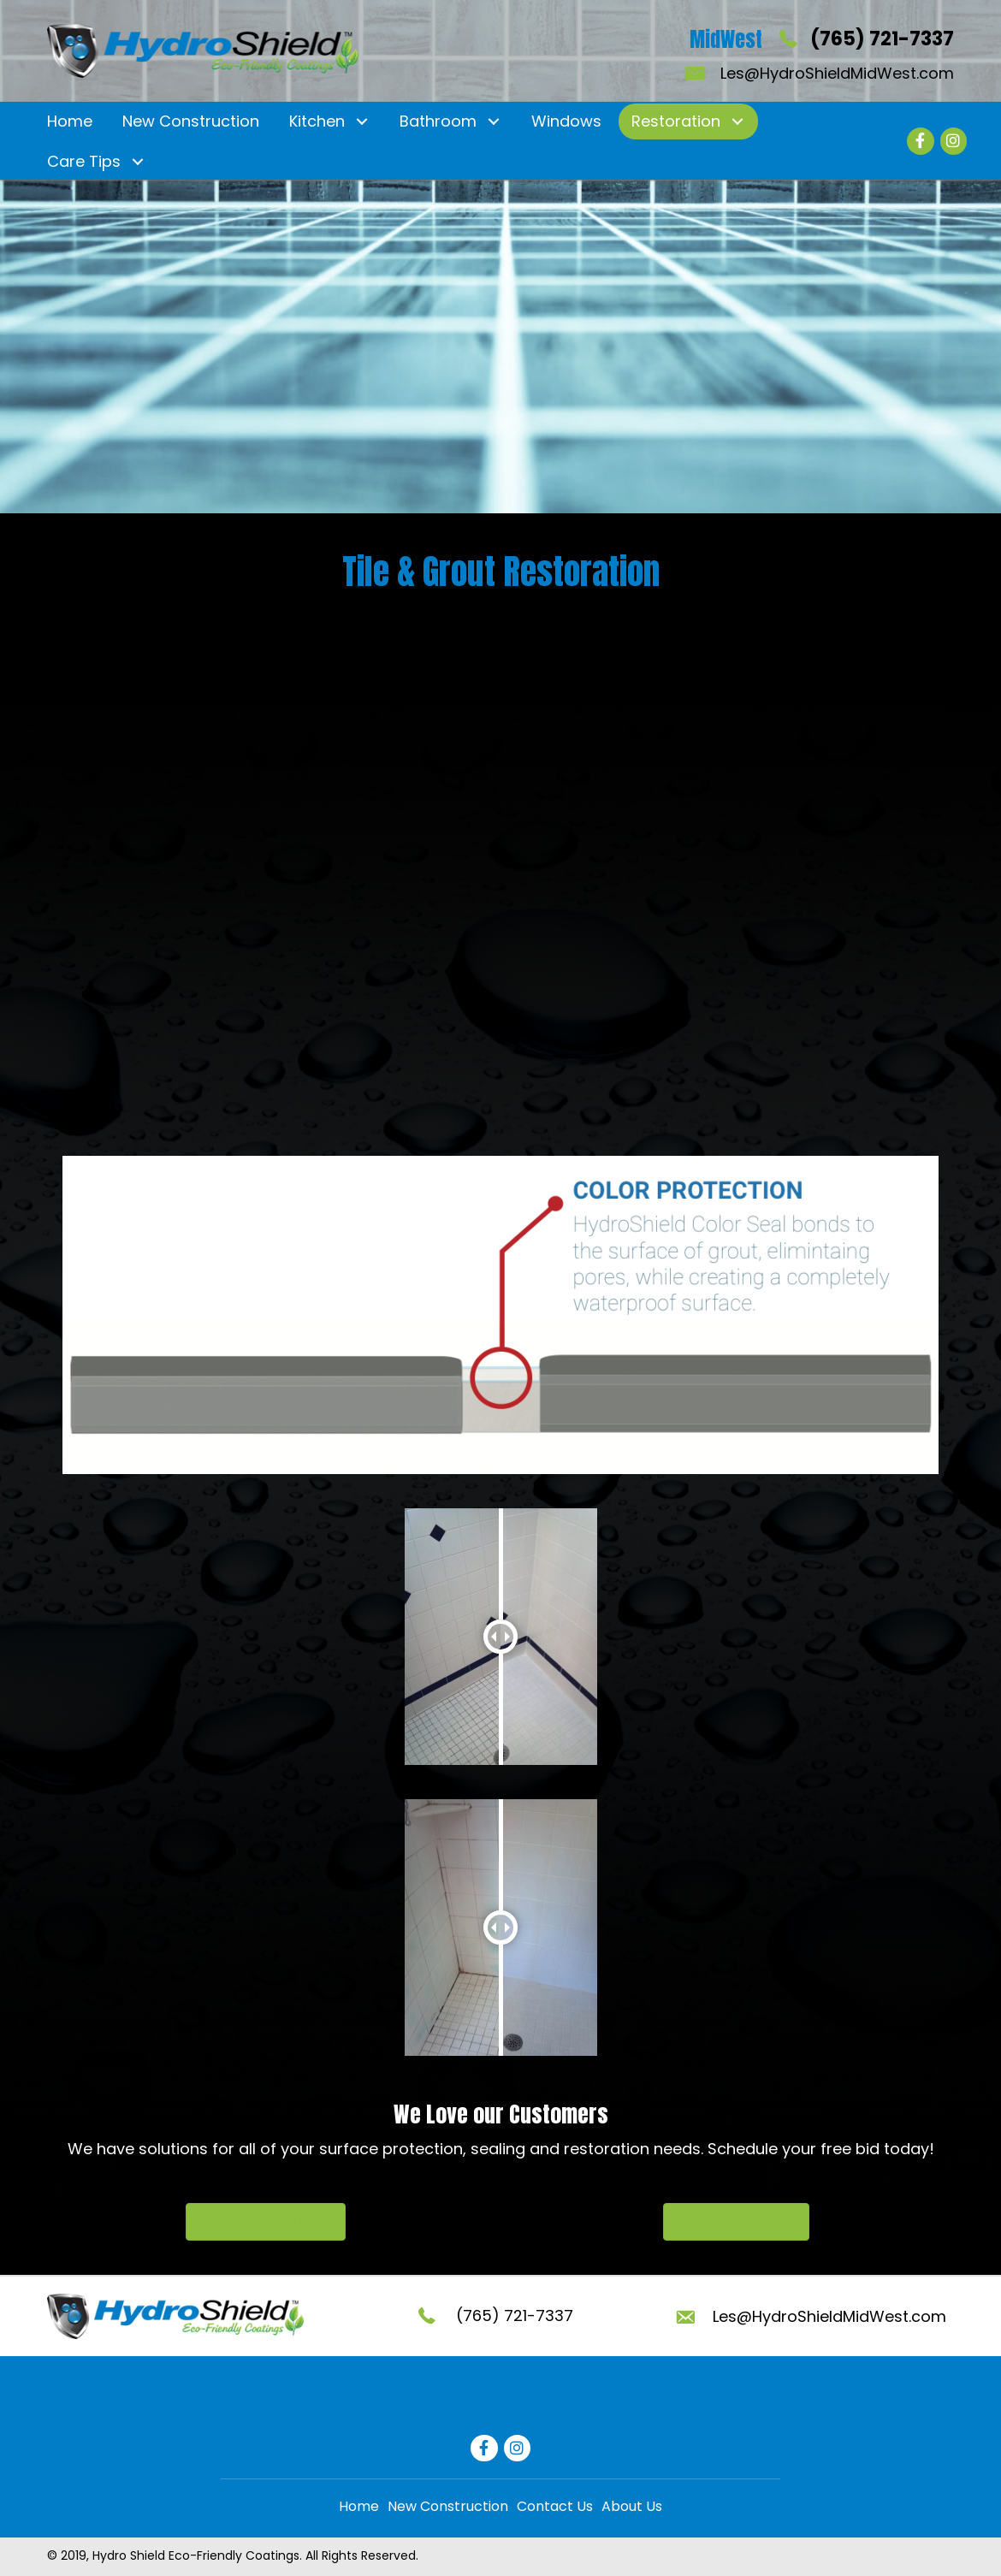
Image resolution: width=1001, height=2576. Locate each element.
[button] (361, 121)
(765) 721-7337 (882, 39)
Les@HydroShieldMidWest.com (837, 73)
